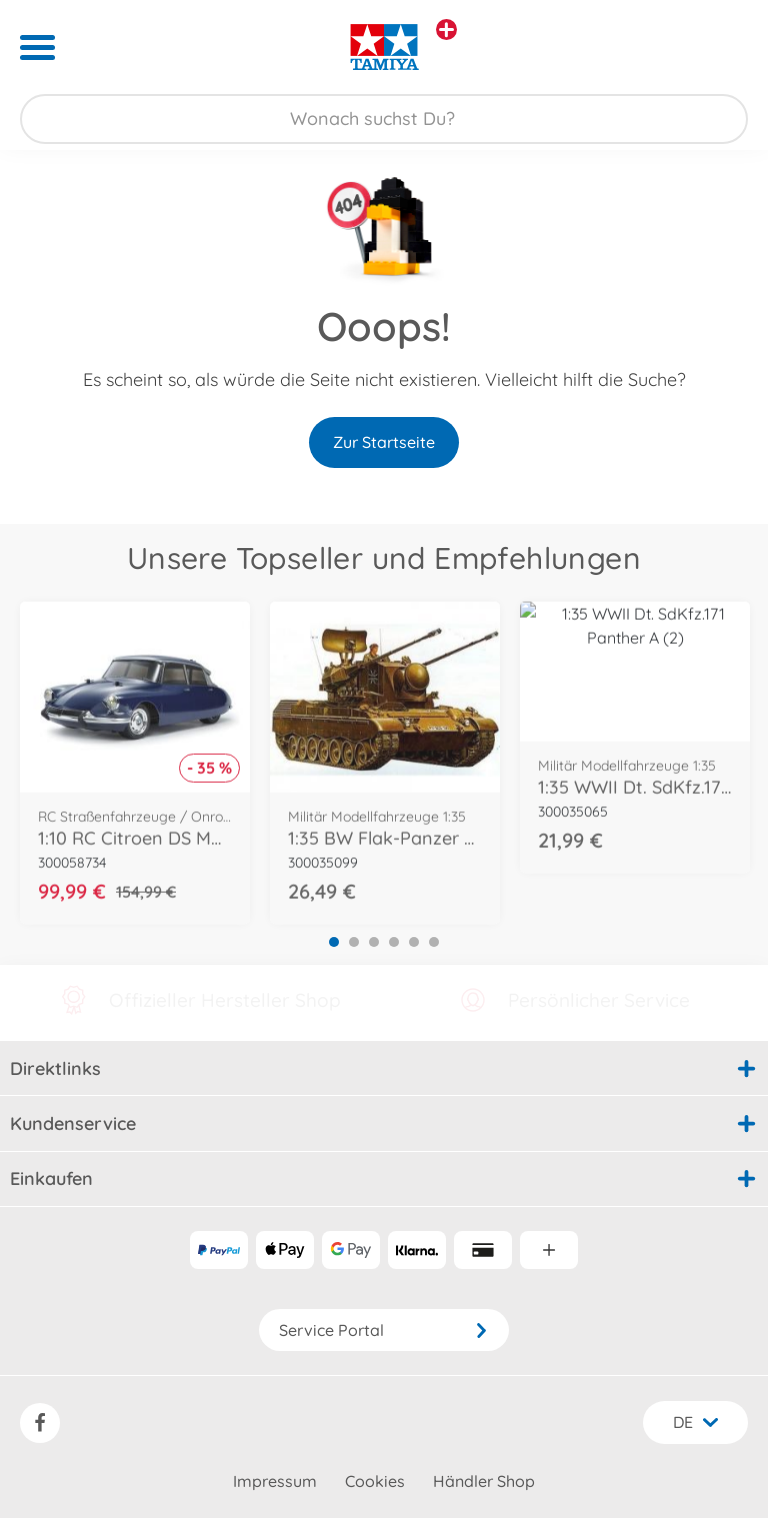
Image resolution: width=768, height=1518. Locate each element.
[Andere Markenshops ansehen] (446, 29)
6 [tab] (434, 942)
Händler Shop (484, 1481)
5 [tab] (414, 942)
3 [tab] (374, 942)
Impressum (275, 1481)
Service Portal (384, 1330)
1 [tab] (334, 942)
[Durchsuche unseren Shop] (384, 119)
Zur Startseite (384, 442)
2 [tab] (354, 942)
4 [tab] (394, 942)
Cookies (375, 1481)
